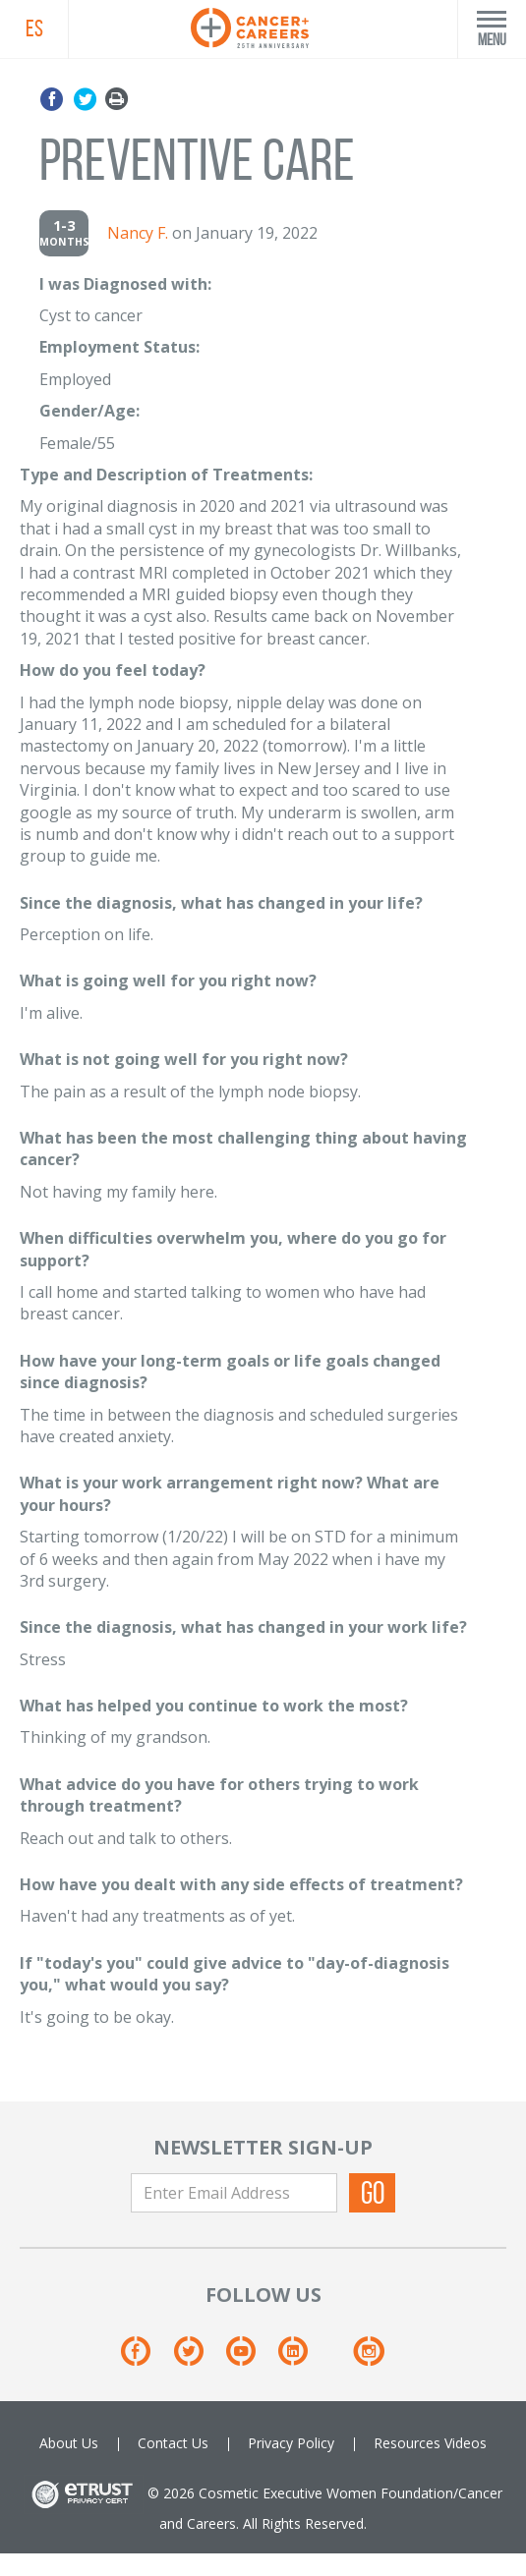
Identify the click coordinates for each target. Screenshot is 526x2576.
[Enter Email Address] (234, 2192)
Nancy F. (137, 233)
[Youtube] (250, 2358)
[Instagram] (368, 2358)
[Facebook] (145, 2358)
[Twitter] (198, 2358)
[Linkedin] (302, 2358)
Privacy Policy (291, 2443)
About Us (68, 2443)
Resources (407, 2443)
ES (34, 28)
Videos (465, 2443)
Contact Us (173, 2443)
